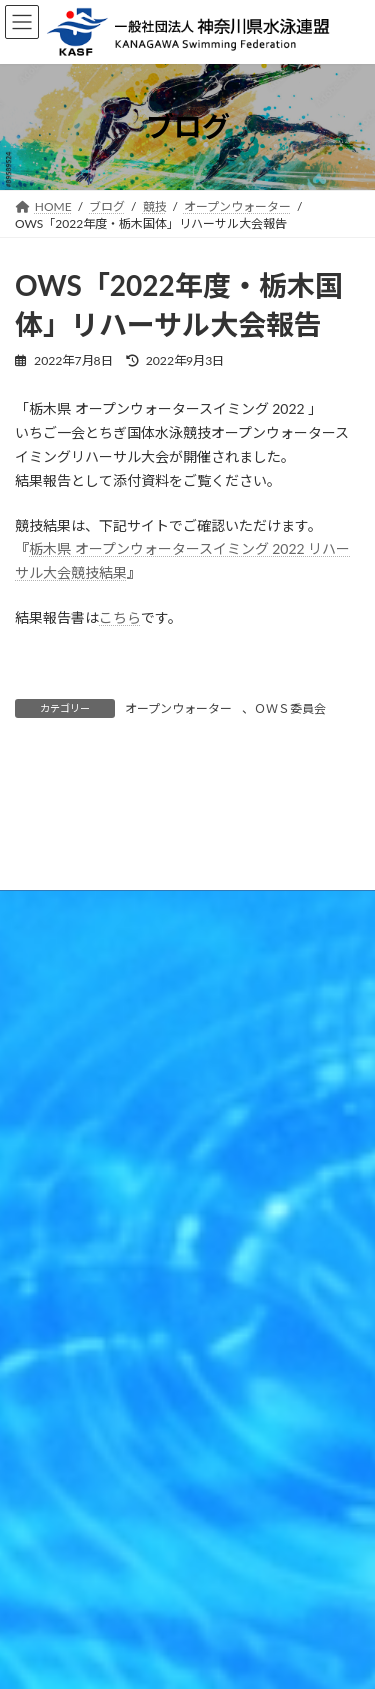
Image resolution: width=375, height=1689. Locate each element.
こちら (120, 617)
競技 (27, 1288)
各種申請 (39, 1399)
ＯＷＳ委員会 (290, 708)
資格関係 (39, 1362)
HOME (33, 1251)
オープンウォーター (178, 708)
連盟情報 (39, 1436)
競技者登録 (45, 1325)
